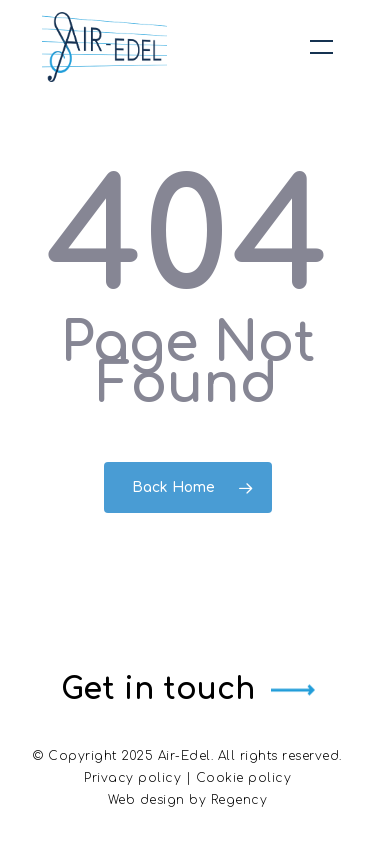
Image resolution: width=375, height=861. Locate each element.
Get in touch (158, 689)
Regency (239, 800)
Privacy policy (132, 778)
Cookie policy (244, 778)
